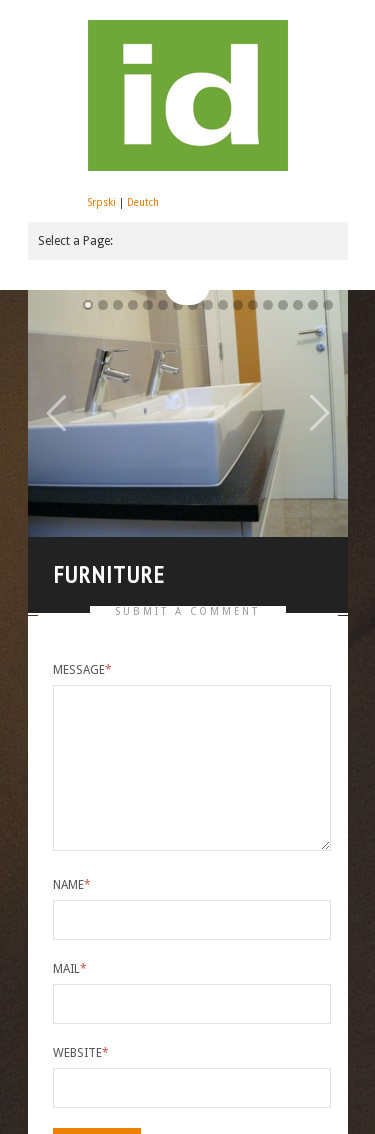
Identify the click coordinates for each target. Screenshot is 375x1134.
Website (81, 1047)
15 (313, 305)
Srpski (102, 202)
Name (72, 879)
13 (283, 305)
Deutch (143, 202)
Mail (70, 963)
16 (328, 305)
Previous (56, 411)
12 (268, 305)
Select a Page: (75, 241)
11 (253, 305)
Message (82, 664)
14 (298, 305)
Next (320, 411)
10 (238, 305)
